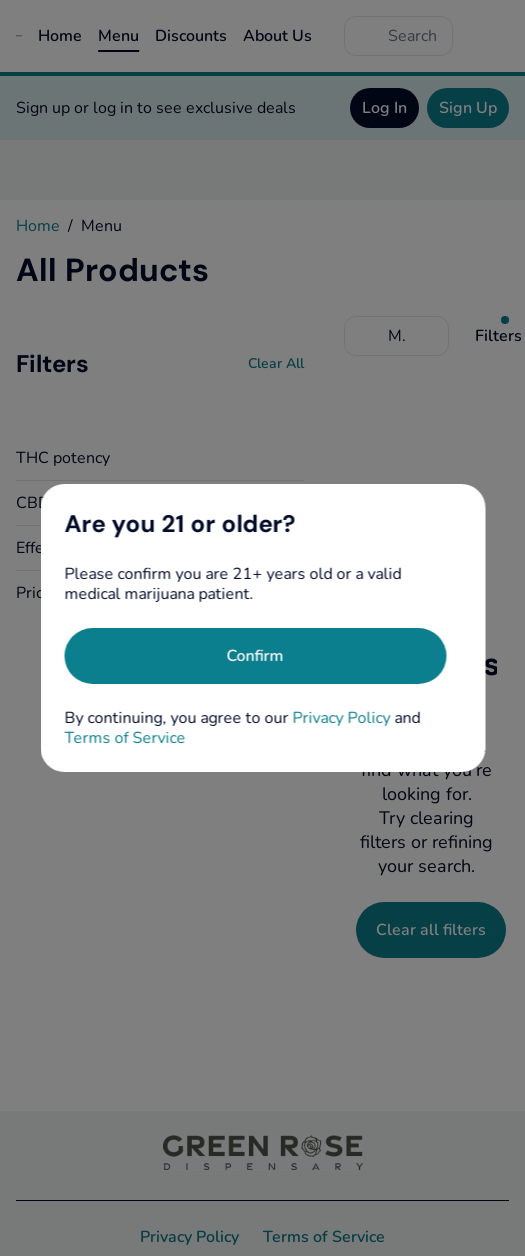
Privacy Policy (341, 718)
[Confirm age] (255, 656)
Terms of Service (124, 738)
